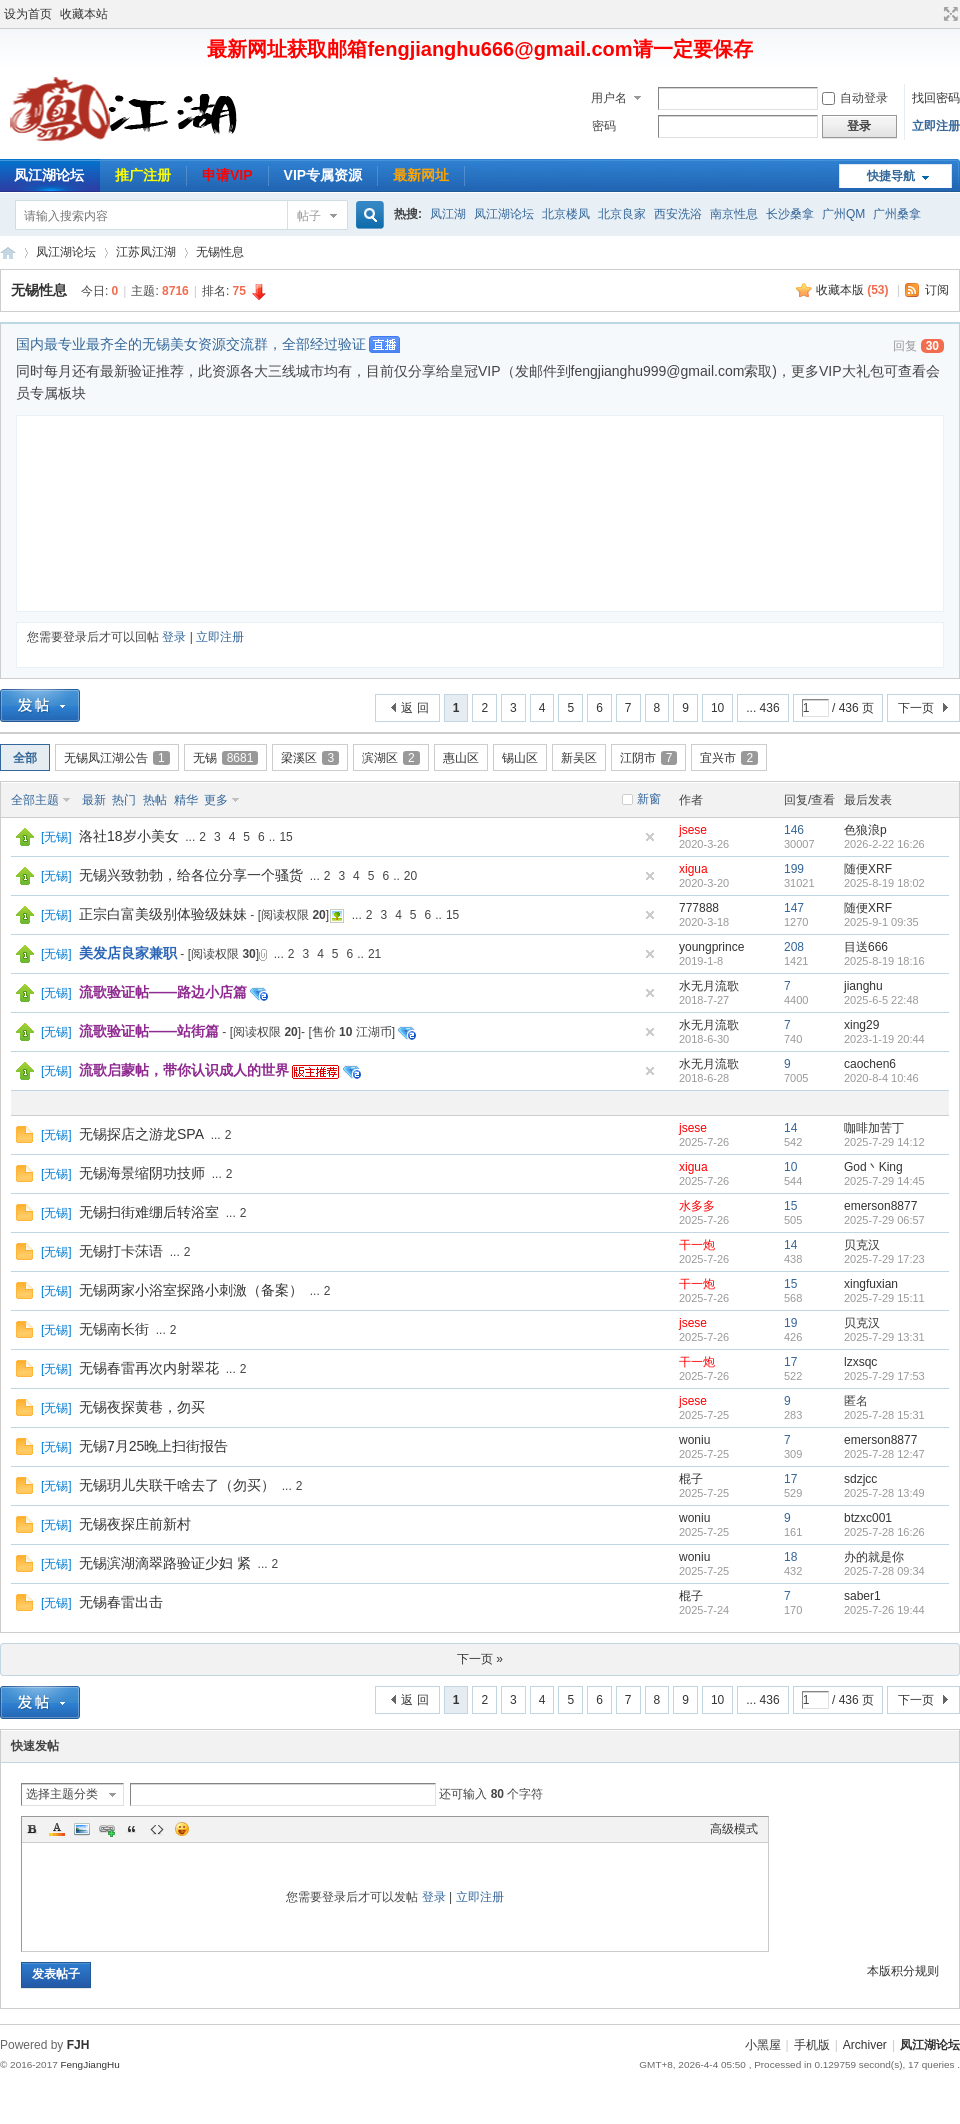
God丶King (873, 1167)
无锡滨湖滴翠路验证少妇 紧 (165, 1563)
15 (285, 837)
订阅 (937, 290)
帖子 (309, 216)
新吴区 (579, 758)
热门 (124, 800)
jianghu (863, 986)
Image (82, 1829)
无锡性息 (220, 252)
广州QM (843, 214)
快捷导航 (891, 176)
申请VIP (227, 175)
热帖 (155, 800)
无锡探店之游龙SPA (141, 1134)
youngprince (711, 947)
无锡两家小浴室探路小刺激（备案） (191, 1290)
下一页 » (480, 1659)
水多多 (697, 1206)
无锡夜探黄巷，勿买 (142, 1407)
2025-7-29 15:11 (884, 1298)
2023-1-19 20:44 (884, 1039)
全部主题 (35, 800)
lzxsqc (860, 1362)
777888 (699, 908)
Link (107, 1829)
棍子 (691, 1479)
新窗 (649, 799)
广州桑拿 (897, 214)
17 (790, 1362)
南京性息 (734, 214)
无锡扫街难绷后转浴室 (149, 1212)
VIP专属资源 (323, 175)
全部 (25, 758)
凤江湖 (448, 214)
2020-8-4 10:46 (881, 1078)
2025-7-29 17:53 (884, 1376)
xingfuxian (871, 1284)
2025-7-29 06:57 (884, 1220)
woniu (694, 1440)
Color (57, 1829)
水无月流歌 (709, 986)
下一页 (916, 708)
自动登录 (855, 98)
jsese (693, 830)
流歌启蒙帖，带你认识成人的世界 (184, 1070)
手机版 (812, 2045)
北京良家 (622, 214)
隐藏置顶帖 (650, 837)
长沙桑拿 (790, 214)
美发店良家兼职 (128, 953)
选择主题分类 (62, 1794)
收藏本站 (84, 14)
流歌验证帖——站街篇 (149, 1031)
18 (790, 1557)
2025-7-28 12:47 (884, 1454)
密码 (604, 126)
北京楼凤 (566, 214)
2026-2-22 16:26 (884, 844)
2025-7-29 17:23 (884, 1259)
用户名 (609, 98)
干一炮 (697, 1245)
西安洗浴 (678, 214)
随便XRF (868, 869)
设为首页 (28, 14)
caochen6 (870, 1064)
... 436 (762, 708)
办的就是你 (874, 1557)
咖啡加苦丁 (874, 1128)
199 (794, 869)
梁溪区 (310, 758)
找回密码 (936, 98)
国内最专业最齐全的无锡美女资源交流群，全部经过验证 (191, 344)
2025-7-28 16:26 (884, 1532)
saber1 (862, 1596)
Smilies (182, 1829)
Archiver (865, 2045)
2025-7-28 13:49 (884, 1493)
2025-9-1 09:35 (881, 922)
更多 (216, 800)
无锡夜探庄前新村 (135, 1524)
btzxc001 (868, 1518)
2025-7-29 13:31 (884, 1337)
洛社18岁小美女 (129, 836)
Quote (132, 1829)
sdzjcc (860, 1479)
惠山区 (461, 758)
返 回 (414, 708)
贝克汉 (862, 1245)
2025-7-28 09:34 (884, 1571)
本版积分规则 (903, 1971)
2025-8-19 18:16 (884, 961)
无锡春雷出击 (121, 1602)
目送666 (866, 947)
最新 (94, 800)
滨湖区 (391, 758)
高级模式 (734, 1829)
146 (794, 830)
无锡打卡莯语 (121, 1251)
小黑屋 (763, 2045)
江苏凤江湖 (146, 252)
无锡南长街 (114, 1329)
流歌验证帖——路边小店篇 (163, 992)
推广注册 (143, 175)
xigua (693, 869)
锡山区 (520, 758)
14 (790, 1128)
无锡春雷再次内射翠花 (149, 1368)
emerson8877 (880, 1206)
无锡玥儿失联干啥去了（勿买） (177, 1485)
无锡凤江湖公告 (117, 758)
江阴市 (649, 758)
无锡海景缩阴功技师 (142, 1173)
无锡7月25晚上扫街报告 (153, 1446)
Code (157, 1829)
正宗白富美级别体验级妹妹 (163, 914)
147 (794, 908)
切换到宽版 (948, 14)
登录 (174, 637)
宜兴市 (729, 758)
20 (410, 876)
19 (790, 1323)
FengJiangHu (89, 2064)
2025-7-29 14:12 (884, 1142)
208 (794, 947)
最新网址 (421, 175)
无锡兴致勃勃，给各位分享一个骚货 (191, 875)
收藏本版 (852, 290)
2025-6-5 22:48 (881, 1000)
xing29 (861, 1025)
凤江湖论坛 (504, 214)
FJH (78, 2045)
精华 (186, 800)
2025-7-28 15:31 (884, 1415)
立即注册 (936, 126)
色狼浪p (865, 830)
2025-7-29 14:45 (884, 1181)
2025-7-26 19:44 (884, 1610)
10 (717, 708)
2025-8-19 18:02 (884, 883)
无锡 (226, 758)
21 (374, 954)
